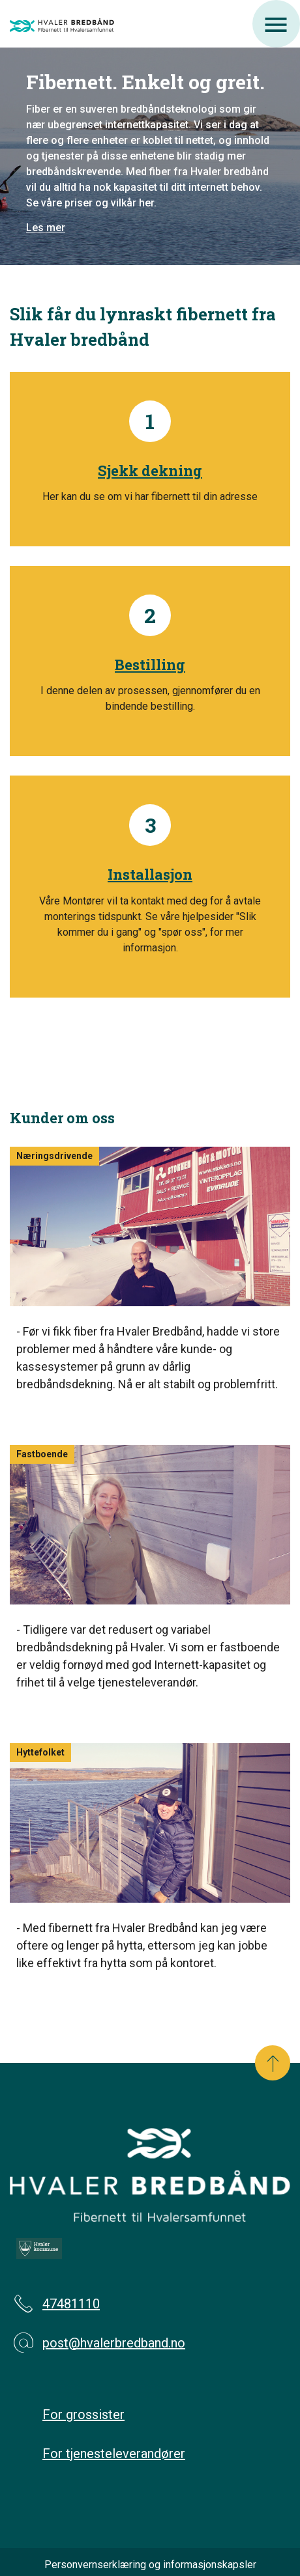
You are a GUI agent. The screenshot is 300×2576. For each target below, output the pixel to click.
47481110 (55, 2304)
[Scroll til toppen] (272, 2062)
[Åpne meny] (276, 24)
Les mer (45, 227)
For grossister (83, 2414)
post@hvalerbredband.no (97, 2343)
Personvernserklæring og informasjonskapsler (150, 2564)
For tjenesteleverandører (113, 2453)
